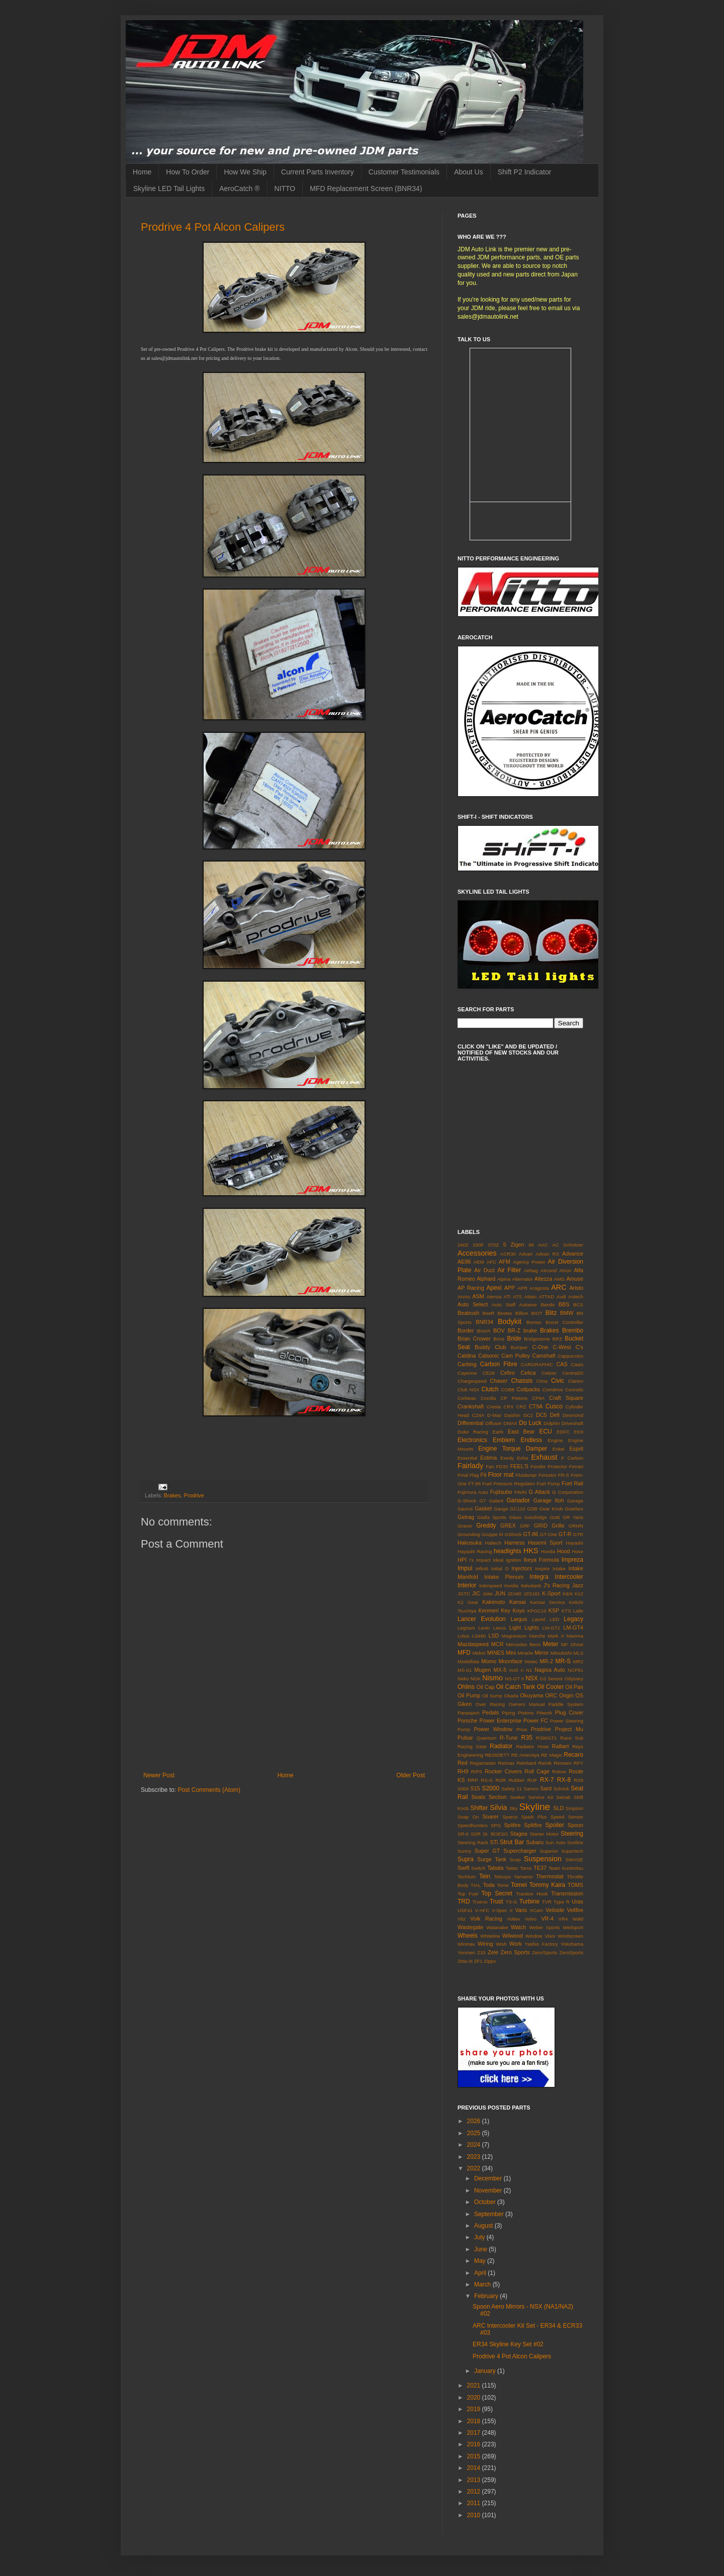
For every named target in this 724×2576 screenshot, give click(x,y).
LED (555, 1619)
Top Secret (496, 1893)
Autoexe (528, 1304)
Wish (501, 1944)
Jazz (577, 1585)
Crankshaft (471, 1406)
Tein (484, 1876)
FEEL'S (519, 1466)
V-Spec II (502, 1910)
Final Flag (468, 1475)
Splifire (512, 1825)
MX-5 (500, 1670)
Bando (547, 1304)
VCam (536, 1910)
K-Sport (551, 1593)
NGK (475, 1678)
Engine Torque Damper (512, 1448)
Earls (498, 1432)
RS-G (487, 1780)
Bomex (533, 1322)
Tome (502, 1885)
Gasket (483, 1508)
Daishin (512, 1415)
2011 (474, 2503)
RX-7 (547, 1779)
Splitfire (533, 1825)
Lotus (463, 1636)
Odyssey (574, 1678)
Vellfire (575, 1910)
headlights (507, 1551)
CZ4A (478, 1415)
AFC (491, 1262)
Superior (548, 1851)
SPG (496, 1825)
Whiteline (490, 1936)
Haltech (493, 1543)
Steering (572, 1833)
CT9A (536, 1406)
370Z (493, 1245)
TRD (464, 1901)
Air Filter (509, 1270)
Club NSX (468, 1389)
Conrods (574, 1389)
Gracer (465, 1526)
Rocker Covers (503, 1771)
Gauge (501, 1508)
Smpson (574, 1808)
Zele (493, 1952)
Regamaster (483, 1763)
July (480, 2237)
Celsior (549, 1373)
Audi (561, 1296)
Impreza (572, 1559)
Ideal (498, 1560)
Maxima (574, 1636)
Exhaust (544, 1457)
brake (530, 1330)
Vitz (462, 1919)
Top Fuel (468, 1893)
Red (463, 1763)
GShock (512, 1534)
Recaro (573, 1754)
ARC (558, 1287)
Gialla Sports (491, 1517)
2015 (474, 2456)
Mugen (482, 1670)
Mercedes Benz (523, 1644)
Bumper (519, 1347)
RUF (532, 1780)
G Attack (539, 1492)
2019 (474, 2409)
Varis (521, 1910)
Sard (546, 1788)
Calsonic (488, 1356)
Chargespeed (472, 1381)
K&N (568, 1593)
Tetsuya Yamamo (513, 1876)
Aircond (548, 1270)
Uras (577, 1901)
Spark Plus (534, 1817)
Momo (488, 1661)
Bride (514, 1338)
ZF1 (478, 1961)
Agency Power (529, 1262)
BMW (566, 1313)
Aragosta (539, 1288)
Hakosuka (470, 1543)
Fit (483, 1475)
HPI (462, 1560)
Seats (479, 1797)
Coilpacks (528, 1389)
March (483, 2284)
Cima (542, 1381)
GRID (541, 1525)
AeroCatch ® (239, 188)
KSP (554, 1610)
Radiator (501, 1746)
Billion (521, 1313)
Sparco (509, 1817)
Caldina (467, 1356)
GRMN (576, 1526)
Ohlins (466, 1686)
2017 (474, 2432)
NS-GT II (514, 1678)
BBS (564, 1304)
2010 (474, 2515)
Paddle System (566, 1704)
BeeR (489, 1313)
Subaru (535, 1842)
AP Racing (471, 1288)
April (481, 2272)
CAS (561, 1364)
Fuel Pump (548, 1483)
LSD (493, 1636)
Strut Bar (512, 1842)
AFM (504, 1262)
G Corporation (567, 1492)
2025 (474, 2133)
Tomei (519, 1884)
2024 (474, 2144)
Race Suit (571, 1738)
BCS (578, 1304)
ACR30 (508, 1254)
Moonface (510, 1661)
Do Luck (530, 1422)
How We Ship (245, 172)
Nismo (492, 1678)
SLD (558, 1808)
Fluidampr (526, 1475)
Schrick (561, 1788)
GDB (532, 1508)
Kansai (517, 1602)
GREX (508, 1525)
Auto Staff (503, 1304)
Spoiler (555, 1825)
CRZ (521, 1406)
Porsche (468, 1721)
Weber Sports (544, 1927)
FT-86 (474, 1483)
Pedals (490, 1712)
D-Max (494, 1415)
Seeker (517, 1797)
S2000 (490, 1788)
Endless (531, 1440)
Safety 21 (511, 1788)
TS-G (511, 1901)
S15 (475, 1788)
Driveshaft (572, 1423)
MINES (495, 1653)
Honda (548, 1551)
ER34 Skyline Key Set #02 (508, 2344)
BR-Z (514, 1330)
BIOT (536, 1313)
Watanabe (497, 1927)
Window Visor (540, 1936)
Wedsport (573, 1927)
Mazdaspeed (473, 1644)
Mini (511, 1653)
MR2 (578, 1661)
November (489, 2190)
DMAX (510, 1423)
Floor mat (501, 1474)
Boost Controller (564, 1322)
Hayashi (574, 1543)
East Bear (521, 1431)
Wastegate (470, 1927)
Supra (466, 1859)
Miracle (525, 1653)
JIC (476, 1593)
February (487, 2296)
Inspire (542, 1568)
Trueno (480, 1901)
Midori (479, 1653)
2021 (474, 2385)
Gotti (555, 1517)
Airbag (531, 1270)
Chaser (499, 1381)
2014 (474, 2467)
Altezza (543, 1279)
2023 (474, 2156)
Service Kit (540, 1797)
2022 (474, 2168)
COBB (507, 1389)
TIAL (476, 1885)
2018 (474, 2421)
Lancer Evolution (482, 1619)
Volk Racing (486, 1919)
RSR (501, 1780)
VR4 (563, 1919)
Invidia (511, 1585)
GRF (525, 1526)
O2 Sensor (551, 1678)
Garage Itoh (548, 1500)
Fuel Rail (572, 1483)
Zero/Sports (544, 1952)
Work (515, 1944)
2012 (474, 2491)
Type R (562, 1901)
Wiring (485, 1944)
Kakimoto (493, 1602)
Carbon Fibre (498, 1364)
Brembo (572, 1330)
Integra (538, 1576)
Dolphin (552, 1423)
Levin (484, 1628)
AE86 (464, 1262)
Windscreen (570, 1936)
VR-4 (547, 1919)
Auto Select (473, 1304)
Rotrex (559, 1771)
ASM (478, 1296)
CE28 (489, 1373)
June (481, 2249)
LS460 (479, 1636)
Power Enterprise (500, 1721)
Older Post (410, 1775)
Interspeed (490, 1585)
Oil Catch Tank (515, 1686)
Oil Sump (492, 1695)
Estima (488, 1458)
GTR (578, 1534)
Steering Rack (473, 1842)
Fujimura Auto (473, 1492)
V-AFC (482, 1910)
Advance (572, 1254)
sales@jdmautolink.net (488, 316)
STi (494, 1842)
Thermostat (550, 1876)
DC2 (528, 1415)
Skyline (534, 1806)
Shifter (479, 1807)
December (489, 2178)
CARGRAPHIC (537, 1364)
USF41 (465, 1910)
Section (498, 1797)
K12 (579, 1593)
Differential (470, 1423)
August (484, 2225)
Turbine (529, 1901)
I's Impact (480, 1560)
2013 (474, 2480)
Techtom (467, 1876)
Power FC (535, 1721)
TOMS (575, 1885)
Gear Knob (551, 1508)
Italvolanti (531, 1585)
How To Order (187, 172)
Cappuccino (570, 1356)
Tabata (495, 1868)
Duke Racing (473, 1432)
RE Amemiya (525, 1755)
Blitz (551, 1312)
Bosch (484, 1330)
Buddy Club (490, 1347)
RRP (473, 1780)
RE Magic (551, 1755)
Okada (511, 1695)
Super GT (487, 1851)
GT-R (565, 1534)
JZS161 (531, 1593)
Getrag (466, 1517)
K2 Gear (468, 1602)
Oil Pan (574, 1687)
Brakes (172, 1495)
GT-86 (530, 1534)
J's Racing (557, 1585)
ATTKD (546, 1296)
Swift (463, 1868)
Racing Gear (472, 1746)
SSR (476, 1834)
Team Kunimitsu (566, 1868)
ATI (507, 1296)
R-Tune (509, 1738)
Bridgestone (537, 1339)
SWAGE (574, 1859)
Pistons (525, 1712)
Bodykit (509, 1321)
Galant (496, 1500)
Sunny (464, 1851)
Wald (578, 1919)
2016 (474, 2444)
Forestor (547, 1475)
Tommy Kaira (547, 1884)
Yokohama (572, 1944)
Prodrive (194, 1495)
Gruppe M (492, 1534)
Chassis (522, 1380)
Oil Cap (485, 1687)
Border (466, 1330)
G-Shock (467, 1500)
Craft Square (566, 1398)
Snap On (468, 1817)
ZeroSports (571, 1952)
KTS (566, 1610)
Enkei (559, 1449)
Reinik (545, 1763)
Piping (508, 1712)
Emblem (504, 1440)
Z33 (481, 1952)
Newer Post (158, 1775)
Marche (537, 1636)
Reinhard (526, 1763)
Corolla (488, 1398)
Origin (566, 1695)
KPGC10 (537, 1610)
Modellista (468, 1661)
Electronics (472, 1440)
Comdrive (552, 1389)
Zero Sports (515, 1952)
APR (522, 1288)
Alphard (486, 1279)
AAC (543, 1245)
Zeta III (465, 1961)
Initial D (500, 1568)
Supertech (572, 1851)
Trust (496, 1901)
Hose (577, 1551)
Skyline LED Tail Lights (169, 188)
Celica (528, 1373)
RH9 (463, 1771)
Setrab (563, 1797)
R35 (526, 1737)
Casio (577, 1364)
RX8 (578, 1780)
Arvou (464, 1296)
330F (478, 1245)
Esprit (576, 1449)
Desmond (573, 1415)
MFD (464, 1652)
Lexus (499, 1628)
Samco (530, 1788)
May (480, 2260)
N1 (529, 1670)
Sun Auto (556, 1842)
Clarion (575, 1381)
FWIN (520, 1492)
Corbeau (467, 1398)
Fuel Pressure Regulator (508, 1483)
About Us (468, 172)
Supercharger (519, 1851)
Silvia (498, 1807)
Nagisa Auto (549, 1670)
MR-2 (546, 1661)
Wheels (468, 1935)
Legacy (573, 1619)
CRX (508, 1406)
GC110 (517, 1508)
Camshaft (544, 1356)
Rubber (516, 1780)
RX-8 (564, 1779)
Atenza (494, 1296)
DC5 (541, 1415)
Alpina (504, 1279)
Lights (531, 1628)
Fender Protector (548, 1466)
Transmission (567, 1893)
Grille (558, 1525)
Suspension (543, 1859)
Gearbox (574, 1508)
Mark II (556, 1636)
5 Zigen (513, 1245)
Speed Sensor (567, 1817)
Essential (467, 1458)
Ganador (518, 1500)
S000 (463, 1788)
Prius (521, 1729)
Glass (515, 1517)
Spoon (575, 1825)
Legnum (466, 1628)
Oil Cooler (550, 1686)
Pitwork (544, 1712)
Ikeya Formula (541, 1560)
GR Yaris (573, 1517)
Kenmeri (489, 1610)
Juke (488, 1593)
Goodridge (535, 1517)
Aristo (576, 1288)
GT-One (548, 1534)
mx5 (513, 1670)
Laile (578, 1610)
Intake (559, 1568)
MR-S (563, 1661)
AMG (559, 1279)
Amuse (574, 1279)
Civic (557, 1380)
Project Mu (569, 1729)
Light (515, 1628)
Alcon (565, 1270)
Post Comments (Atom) (208, 1789)
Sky (513, 1808)
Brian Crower (474, 1338)
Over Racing (490, 1704)
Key (505, 1610)
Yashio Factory (541, 1944)
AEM (479, 1262)
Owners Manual (526, 1704)
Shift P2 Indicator (525, 172)
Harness (514, 1543)
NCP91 (575, 1670)
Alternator (522, 1279)
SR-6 (463, 1834)
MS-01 (465, 1670)
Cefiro (507, 1373)
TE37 (540, 1868)
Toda (488, 1885)
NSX (531, 1678)
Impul (465, 1568)
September (489, 2214)
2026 (474, 2121)
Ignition (513, 1560)
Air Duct (484, 1270)
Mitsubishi (561, 1653)
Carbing (467, 1364)
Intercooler (569, 1576)
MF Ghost (572, 1644)
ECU (545, 1431)
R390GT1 (546, 1738)
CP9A (538, 1398)
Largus (518, 1619)
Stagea (518, 1834)
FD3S (502, 1466)
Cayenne (467, 1373)
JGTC (464, 1593)
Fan (490, 1466)
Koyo (518, 1610)
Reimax (506, 1763)
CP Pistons (513, 1398)
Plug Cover (569, 1712)
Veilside (555, 1910)
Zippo (490, 1961)
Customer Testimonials (404, 172)
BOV (499, 1330)
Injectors (521, 1568)
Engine (555, 1440)
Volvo (530, 1919)
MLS (578, 1653)
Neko (463, 1678)
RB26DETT (497, 1755)
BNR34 (484, 1322)
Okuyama (531, 1695)
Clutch (490, 1389)
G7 (483, 1500)
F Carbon (572, 1458)
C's (579, 1347)
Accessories (477, 1253)
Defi (555, 1415)
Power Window (493, 1729)
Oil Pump (469, 1695)
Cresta (494, 1406)
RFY (578, 1763)
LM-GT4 (573, 1628)
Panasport (469, 1712)
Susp (515, 1859)
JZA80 (514, 1593)
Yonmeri (466, 1952)
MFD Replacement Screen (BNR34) (366, 188)
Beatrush (468, 1313)
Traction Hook (532, 1893)
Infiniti (482, 1568)
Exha (522, 1458)
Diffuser (493, 1423)
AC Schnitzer (567, 1245)
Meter (551, 1644)
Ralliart (560, 1746)
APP (509, 1288)
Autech (575, 1296)
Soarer (490, 1817)
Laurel (539, 1619)
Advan (525, 1254)
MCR (497, 1644)
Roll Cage (537, 1771)
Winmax (466, 1944)
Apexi (493, 1287)
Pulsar (465, 1738)
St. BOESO (495, 1834)
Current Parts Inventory (317, 172)
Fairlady (470, 1466)
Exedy (507, 1458)
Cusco (554, 1406)
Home (142, 172)
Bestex (504, 1313)
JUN (500, 1593)
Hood (563, 1551)
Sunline (575, 1842)
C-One (540, 1347)
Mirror (541, 1653)
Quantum (486, 1738)
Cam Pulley (515, 1356)
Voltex (513, 1919)
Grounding (469, 1534)
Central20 (572, 1373)
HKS (530, 1551)
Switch (478, 1868)
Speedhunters (473, 1825)
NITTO (285, 188)
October (485, 2202)
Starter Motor (544, 1834)
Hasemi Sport (545, 1543)
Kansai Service (547, 1602)
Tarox (525, 1868)
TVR (547, 1901)
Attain (530, 1296)
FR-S (563, 1475)
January (485, 2370)
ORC (551, 1695)
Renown (562, 1763)
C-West (562, 1347)
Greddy (486, 1525)
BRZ (557, 1339)
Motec (530, 1661)
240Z (463, 1245)
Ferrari (576, 1466)
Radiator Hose (532, 1746)
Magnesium (514, 1636)
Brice (498, 1339)
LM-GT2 (551, 1628)
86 (531, 1245)
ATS (517, 1296)
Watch (518, 1927)
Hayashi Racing (475, 1551)
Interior (467, 1585)
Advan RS (547, 1254)
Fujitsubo (501, 1492)
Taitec (511, 1868)
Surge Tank (491, 1859)
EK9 (578, 1432)
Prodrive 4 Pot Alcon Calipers (213, 227)
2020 (474, 2397)
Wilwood (512, 1936)
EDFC (563, 1432)
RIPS (476, 1771)
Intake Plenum (503, 1577)
